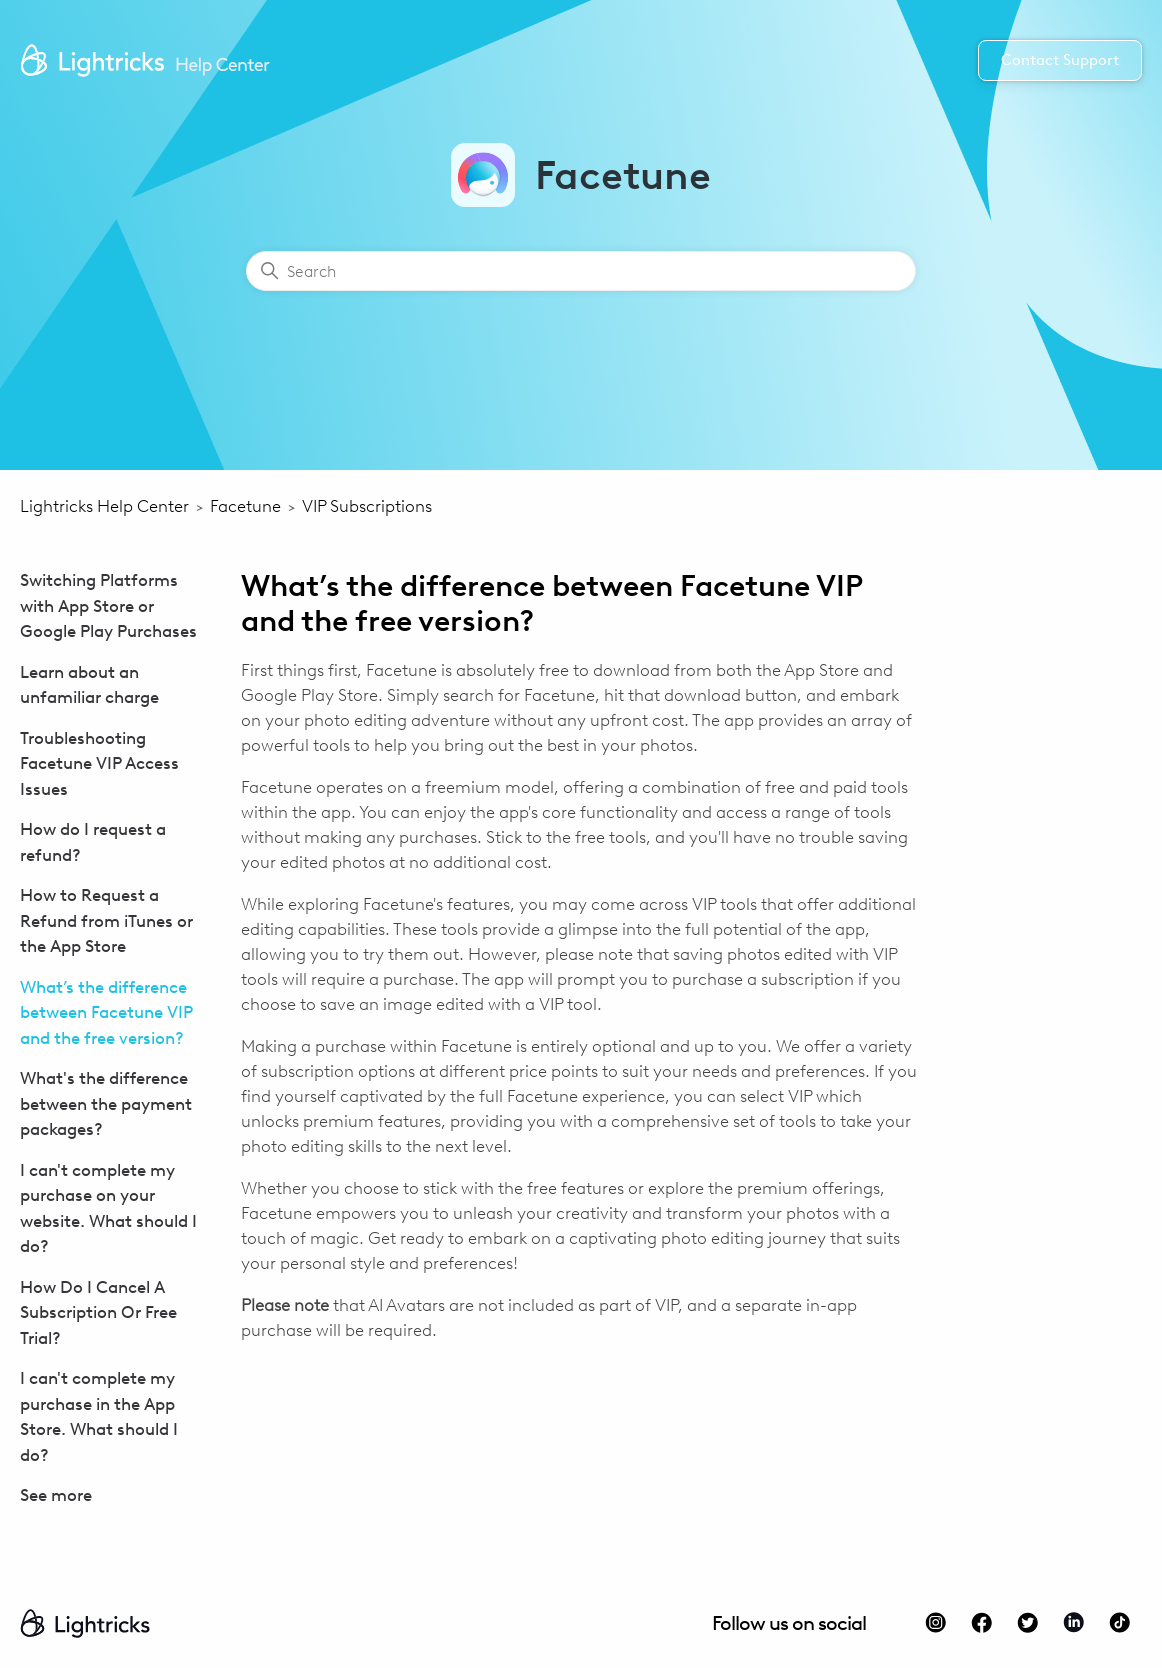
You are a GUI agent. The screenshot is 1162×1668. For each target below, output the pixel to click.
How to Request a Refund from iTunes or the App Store (106, 920)
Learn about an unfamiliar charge (89, 685)
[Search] (581, 271)
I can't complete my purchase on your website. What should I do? (108, 1208)
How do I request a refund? (93, 842)
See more (56, 1495)
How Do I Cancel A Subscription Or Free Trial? (98, 1312)
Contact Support (1060, 60)
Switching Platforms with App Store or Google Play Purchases (108, 605)
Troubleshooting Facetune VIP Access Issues (99, 763)
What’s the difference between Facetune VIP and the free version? (106, 1012)
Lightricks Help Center (104, 506)
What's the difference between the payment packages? (106, 1103)
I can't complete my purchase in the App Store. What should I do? (99, 1416)
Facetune (245, 506)
